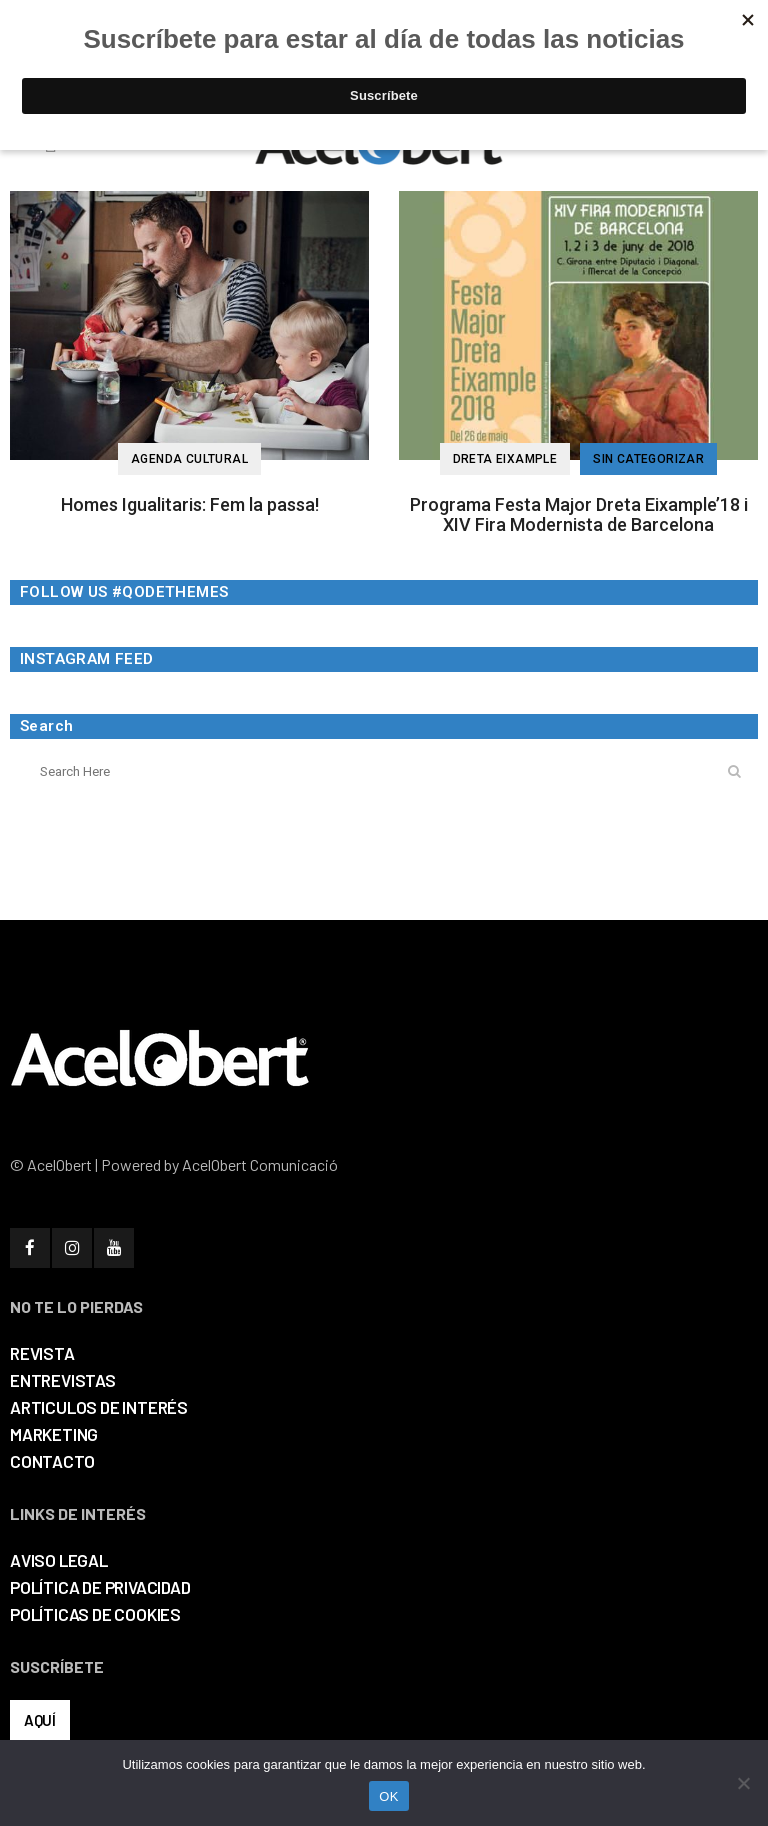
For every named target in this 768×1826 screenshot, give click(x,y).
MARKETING (54, 1434)
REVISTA (42, 1353)
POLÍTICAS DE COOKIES (95, 1614)
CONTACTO (52, 1461)
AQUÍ (40, 1720)
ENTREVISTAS (63, 1380)
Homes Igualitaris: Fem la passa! (190, 504)
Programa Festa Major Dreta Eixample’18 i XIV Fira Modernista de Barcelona (579, 514)
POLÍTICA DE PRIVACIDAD (100, 1587)
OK (388, 1796)
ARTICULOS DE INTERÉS (99, 1407)
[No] (743, 1783)
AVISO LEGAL (59, 1560)
